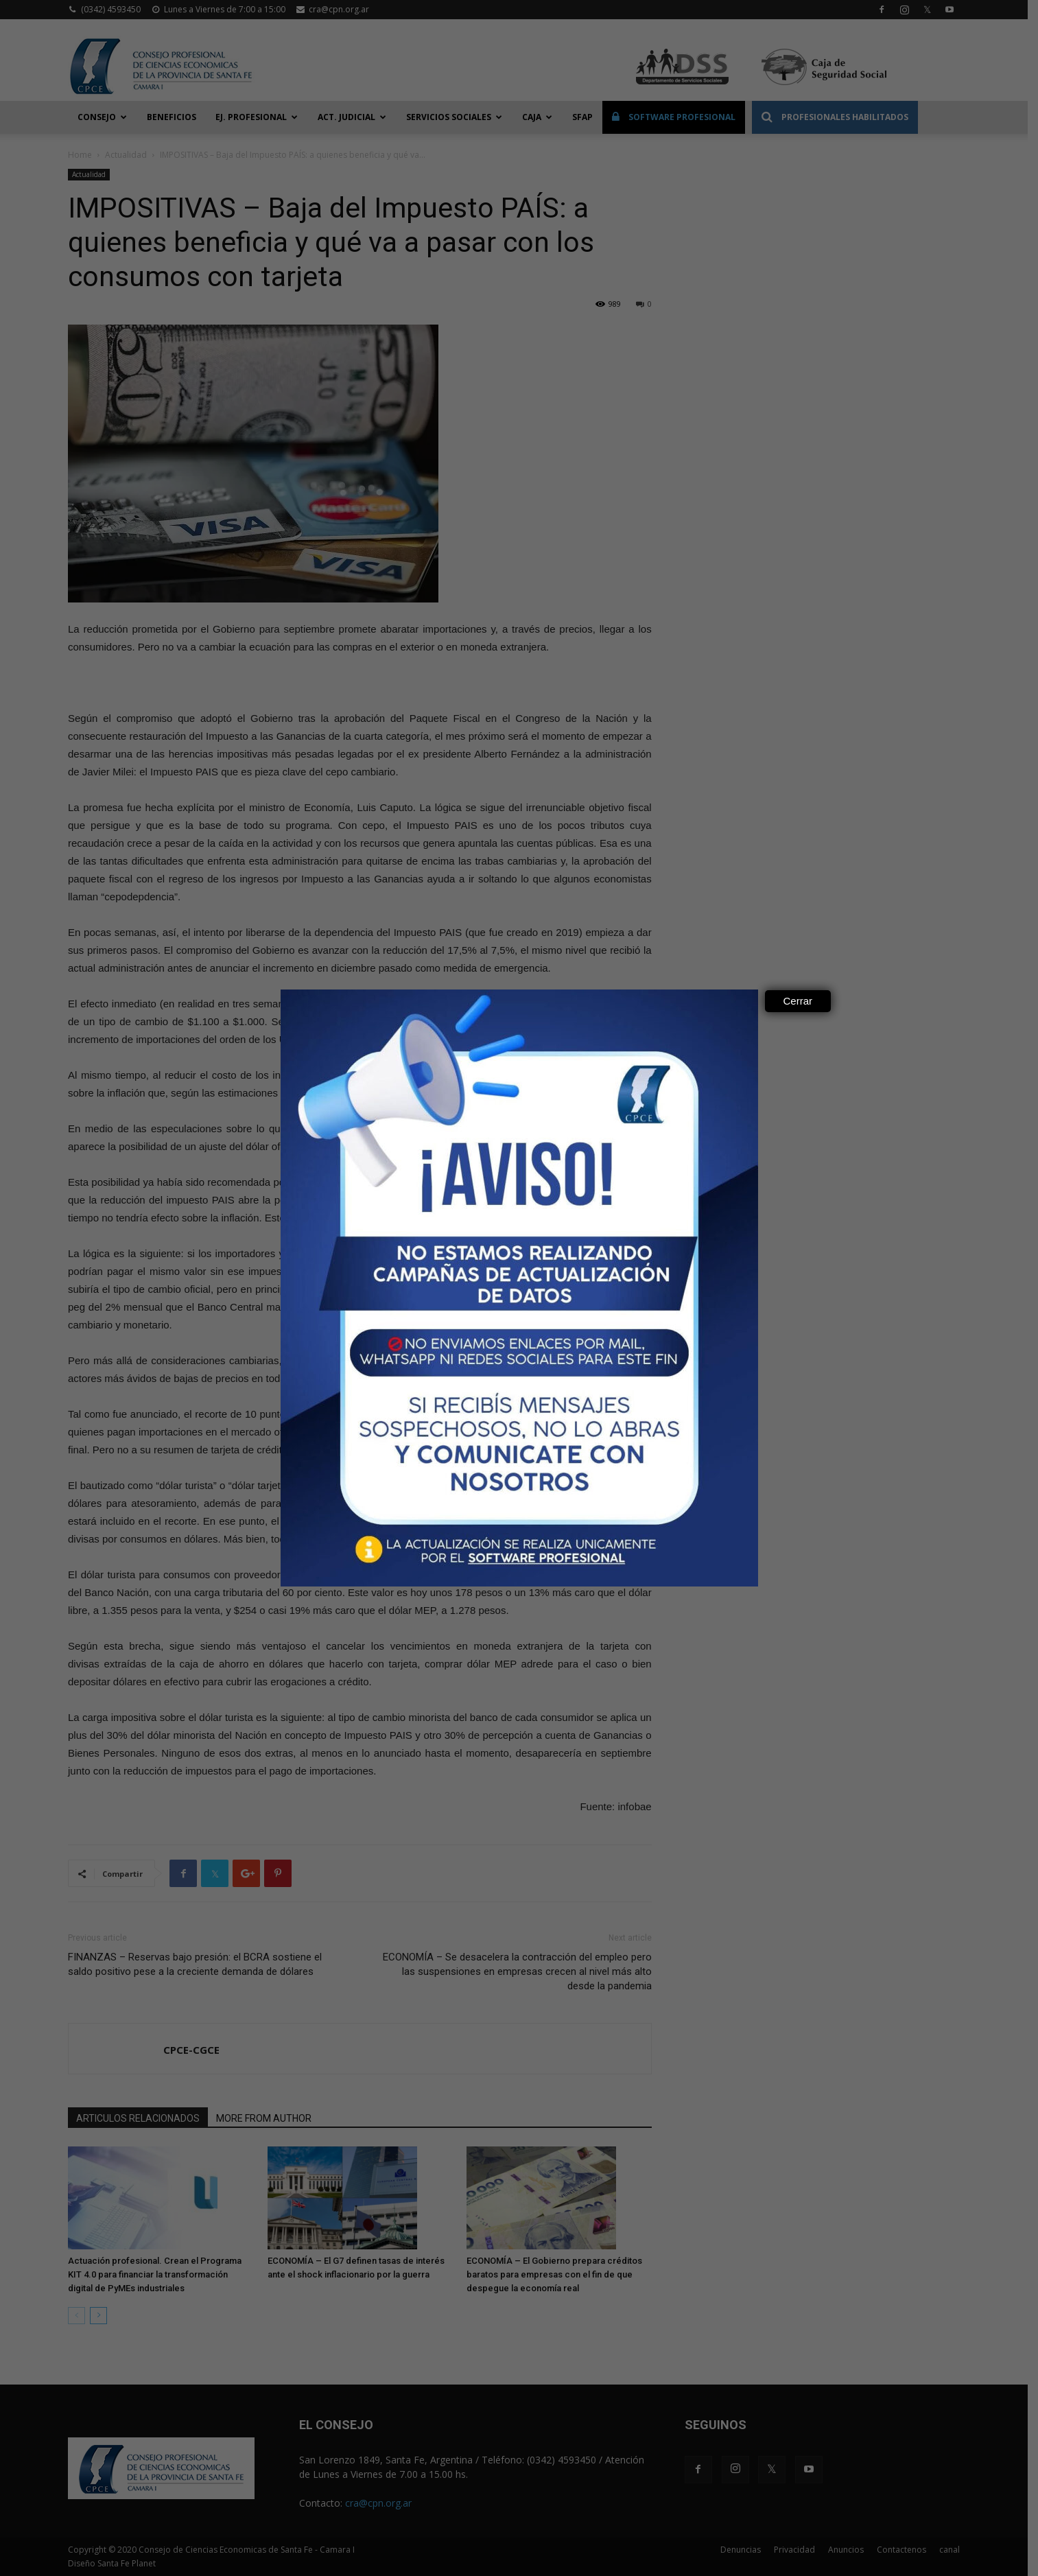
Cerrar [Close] (798, 1001)
